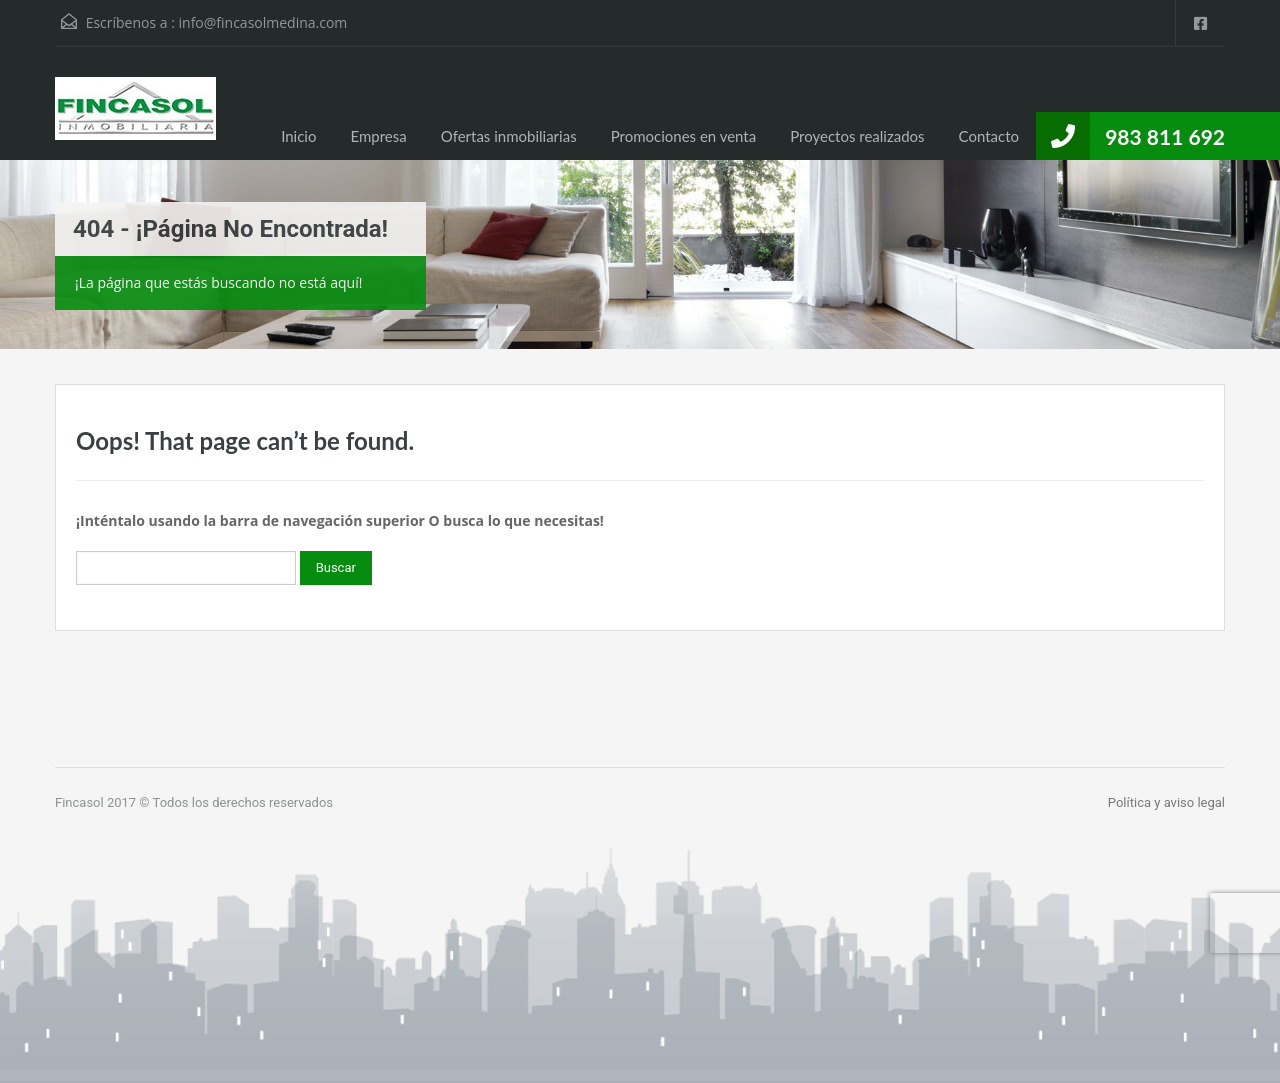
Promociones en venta (684, 136)
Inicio (298, 136)
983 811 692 (1165, 136)
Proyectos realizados (857, 136)
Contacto (989, 136)
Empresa (378, 136)
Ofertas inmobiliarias (509, 136)
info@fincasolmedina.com (263, 22)
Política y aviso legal (1166, 802)
